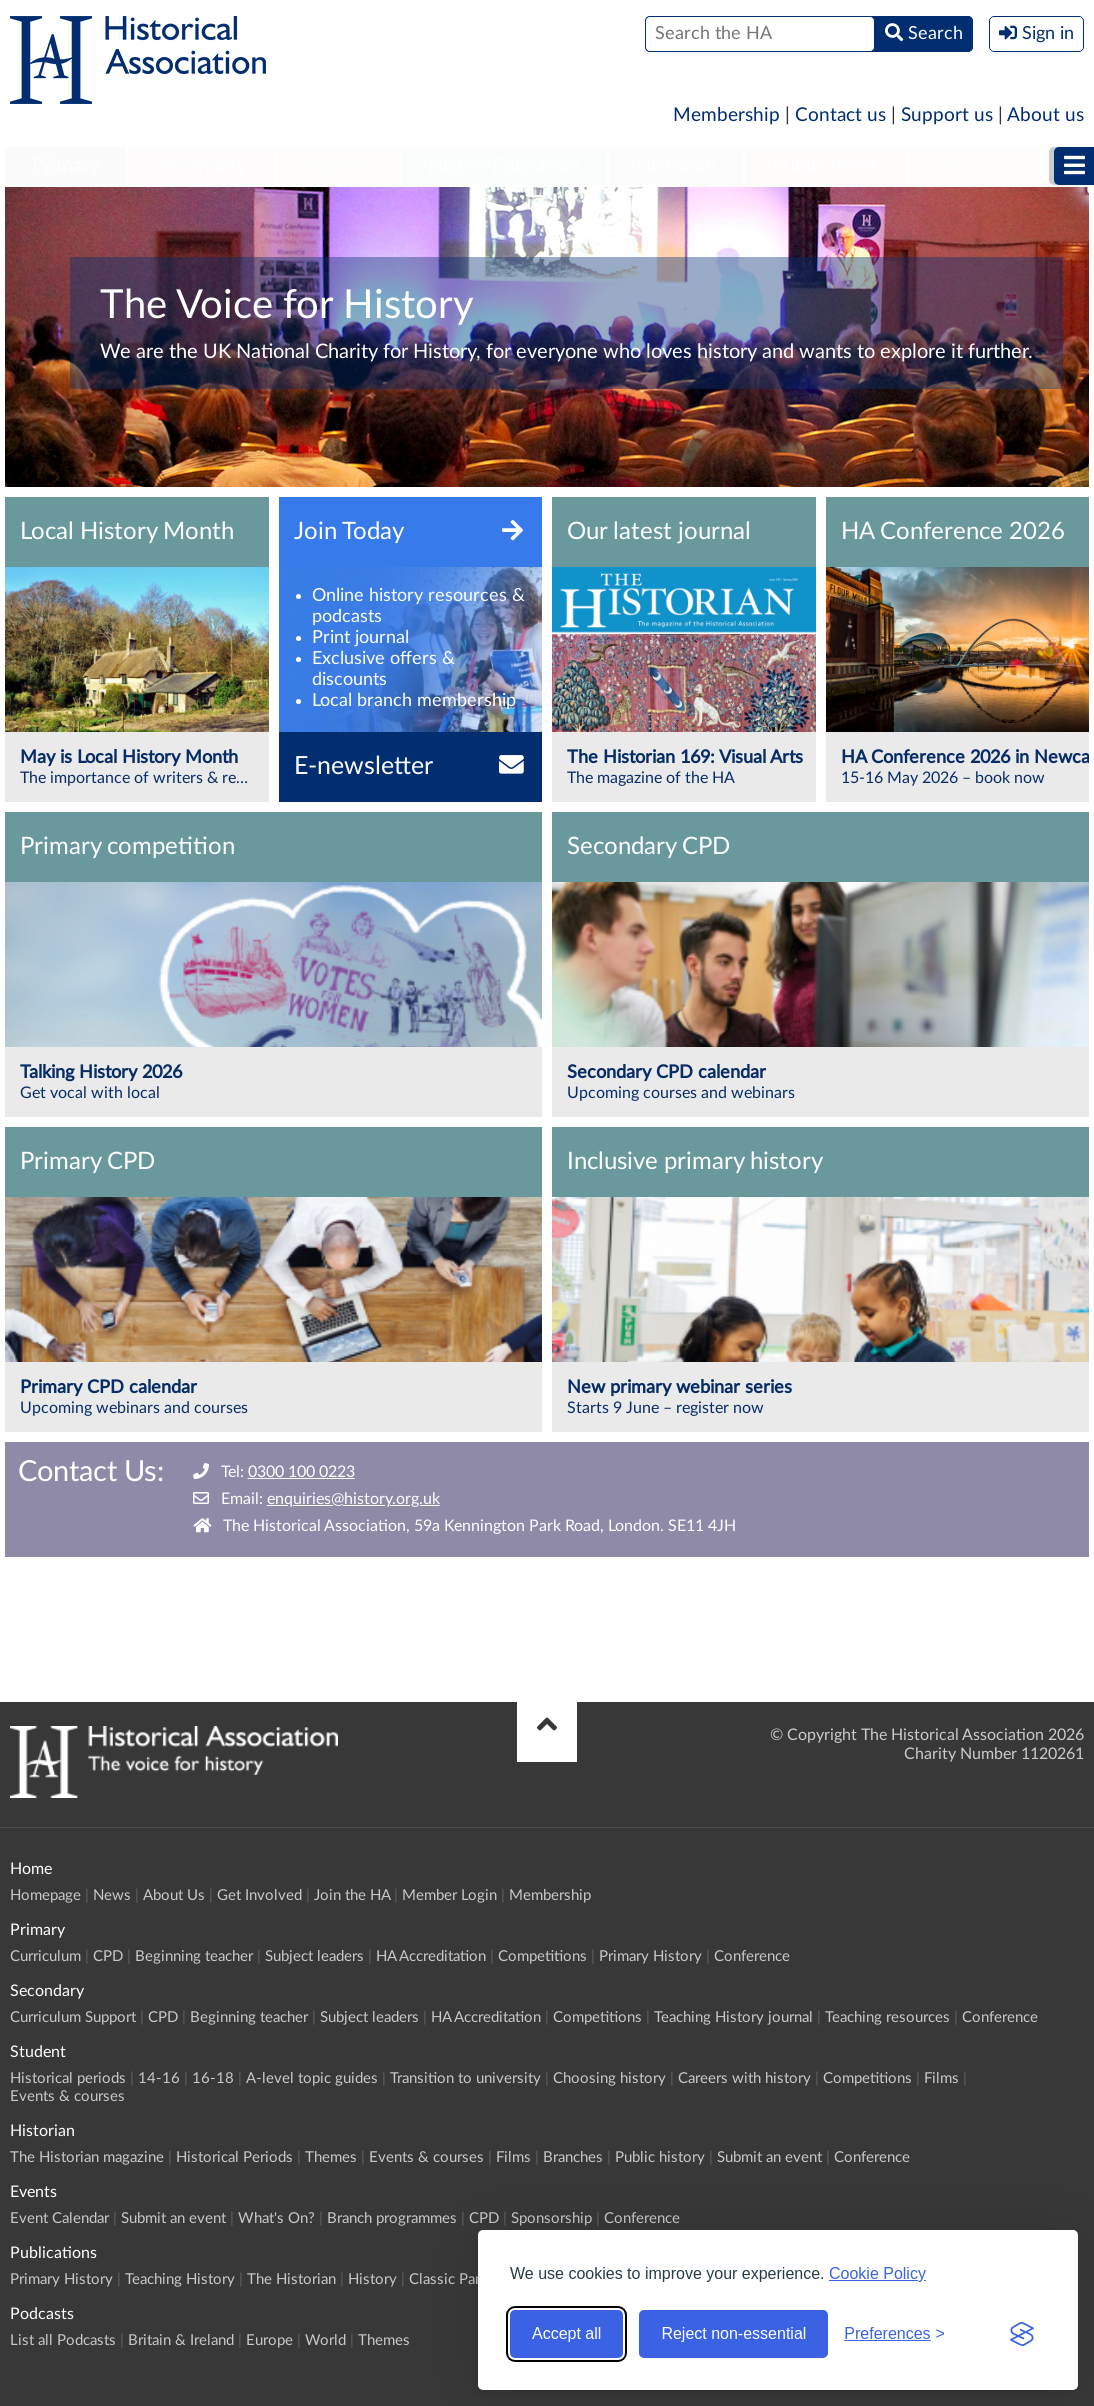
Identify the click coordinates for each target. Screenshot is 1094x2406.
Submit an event (769, 2157)
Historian (676, 166)
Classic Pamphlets (468, 2279)
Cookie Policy (877, 2273)
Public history (660, 2157)
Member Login (449, 1895)
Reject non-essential (733, 2333)
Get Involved (259, 1895)
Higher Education (504, 166)
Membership (726, 115)
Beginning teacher (194, 1956)
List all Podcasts (63, 2340)
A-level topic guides (312, 2078)
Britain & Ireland (181, 2340)
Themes (331, 2157)
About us (1045, 115)
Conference (752, 1956)
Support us (947, 115)
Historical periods (68, 2078)
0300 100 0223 (301, 1472)
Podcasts (974, 166)
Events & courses (67, 2096)
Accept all (566, 2333)
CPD (108, 1956)
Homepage (45, 1895)
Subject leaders (314, 1956)
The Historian (291, 2279)
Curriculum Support (73, 2017)
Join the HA (352, 1895)
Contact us (840, 115)
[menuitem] (65, 167)
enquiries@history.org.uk (353, 1499)
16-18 (213, 2078)
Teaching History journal (733, 2017)
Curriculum (45, 1956)
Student (337, 166)
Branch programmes (392, 2218)
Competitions (542, 1956)
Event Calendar (59, 2218)
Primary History (650, 1956)
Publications (825, 166)
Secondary (201, 166)
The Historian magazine (87, 2157)
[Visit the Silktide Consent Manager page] (1022, 2334)
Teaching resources (887, 2017)
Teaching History (180, 2279)
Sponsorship (551, 2218)
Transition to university (465, 2078)
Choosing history (609, 2078)
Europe (269, 2340)
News (112, 1895)
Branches (573, 2157)
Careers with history (744, 2078)
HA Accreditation (431, 1956)
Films (941, 2078)
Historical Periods (234, 2157)
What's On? (276, 2218)
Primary (65, 166)
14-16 (159, 2078)
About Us (174, 1895)
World (325, 2340)
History (372, 2279)
